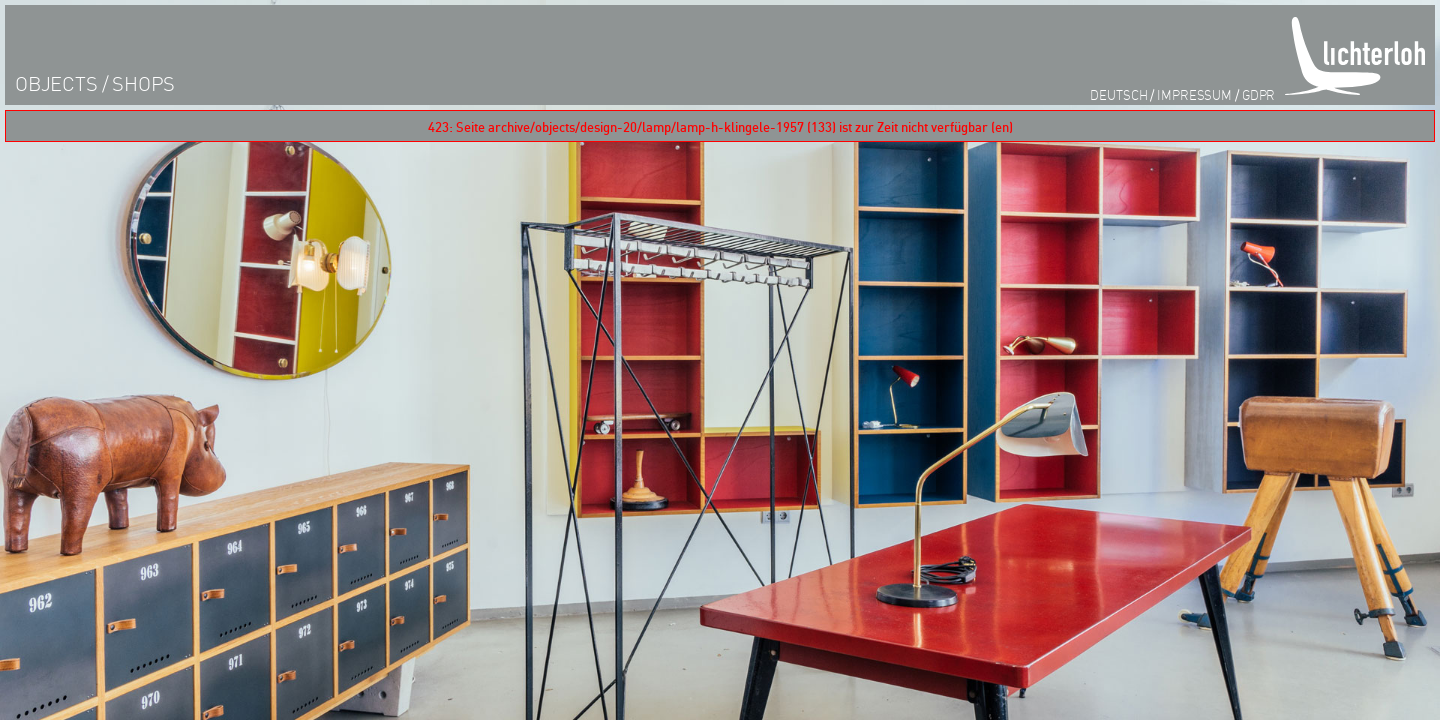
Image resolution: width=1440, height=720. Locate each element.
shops (143, 83)
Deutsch (1118, 94)
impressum (1194, 94)
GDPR (1258, 94)
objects (56, 83)
